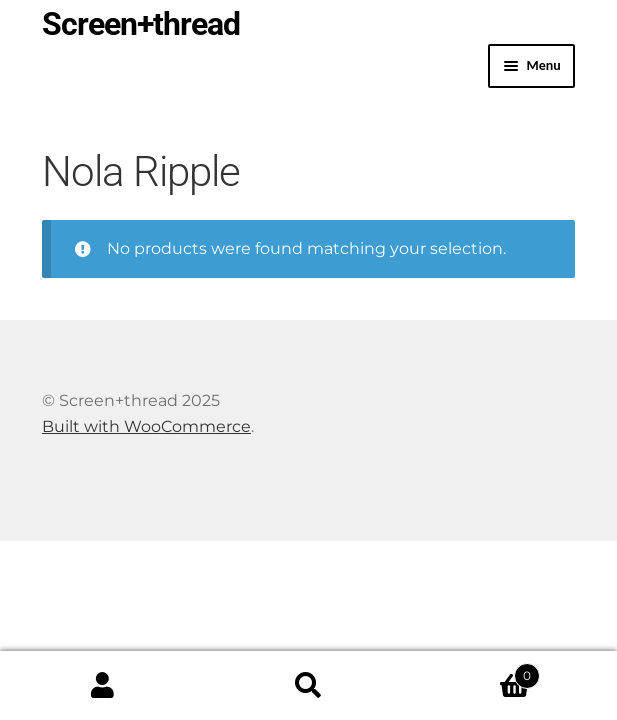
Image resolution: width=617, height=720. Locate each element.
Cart (475, 672)
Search (309, 686)
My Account (103, 686)
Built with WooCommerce (146, 426)
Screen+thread (141, 24)
